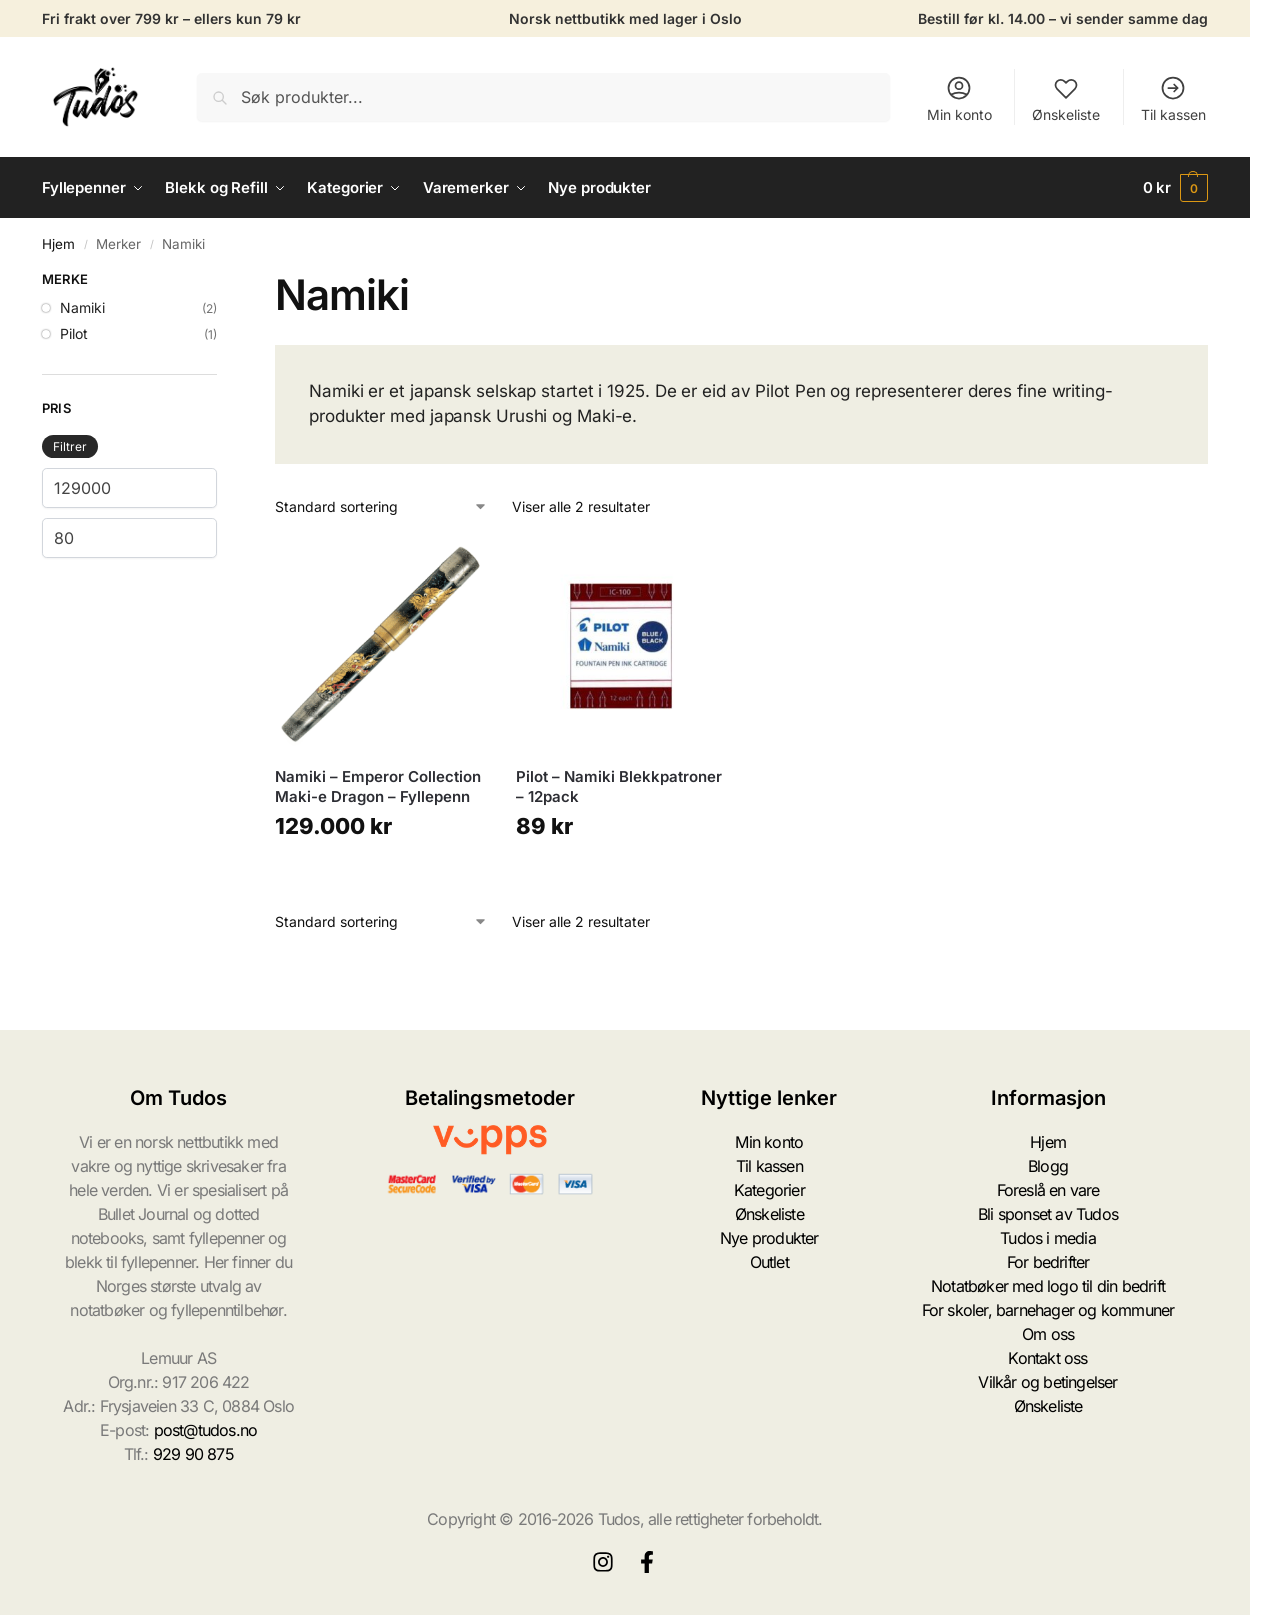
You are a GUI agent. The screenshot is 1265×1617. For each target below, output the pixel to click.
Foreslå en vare (1048, 1190)
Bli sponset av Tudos (1048, 1214)
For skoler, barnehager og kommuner (1048, 1310)
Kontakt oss (1047, 1358)
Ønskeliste (1066, 98)
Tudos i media (1048, 1238)
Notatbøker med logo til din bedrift (1048, 1286)
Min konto (959, 98)
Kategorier (769, 1190)
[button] (1176, 188)
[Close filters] (223, 282)
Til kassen (1173, 98)
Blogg (1048, 1166)
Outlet (769, 1262)
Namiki (82, 307)
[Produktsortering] (381, 506)
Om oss (1048, 1334)
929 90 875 (193, 1454)
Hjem (58, 244)
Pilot (74, 333)
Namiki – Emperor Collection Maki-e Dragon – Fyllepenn (378, 786)
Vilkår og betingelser (1047, 1382)
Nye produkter (769, 1238)
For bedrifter (1048, 1262)
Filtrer (70, 446)
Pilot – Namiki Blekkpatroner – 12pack (619, 786)
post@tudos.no (206, 1430)
